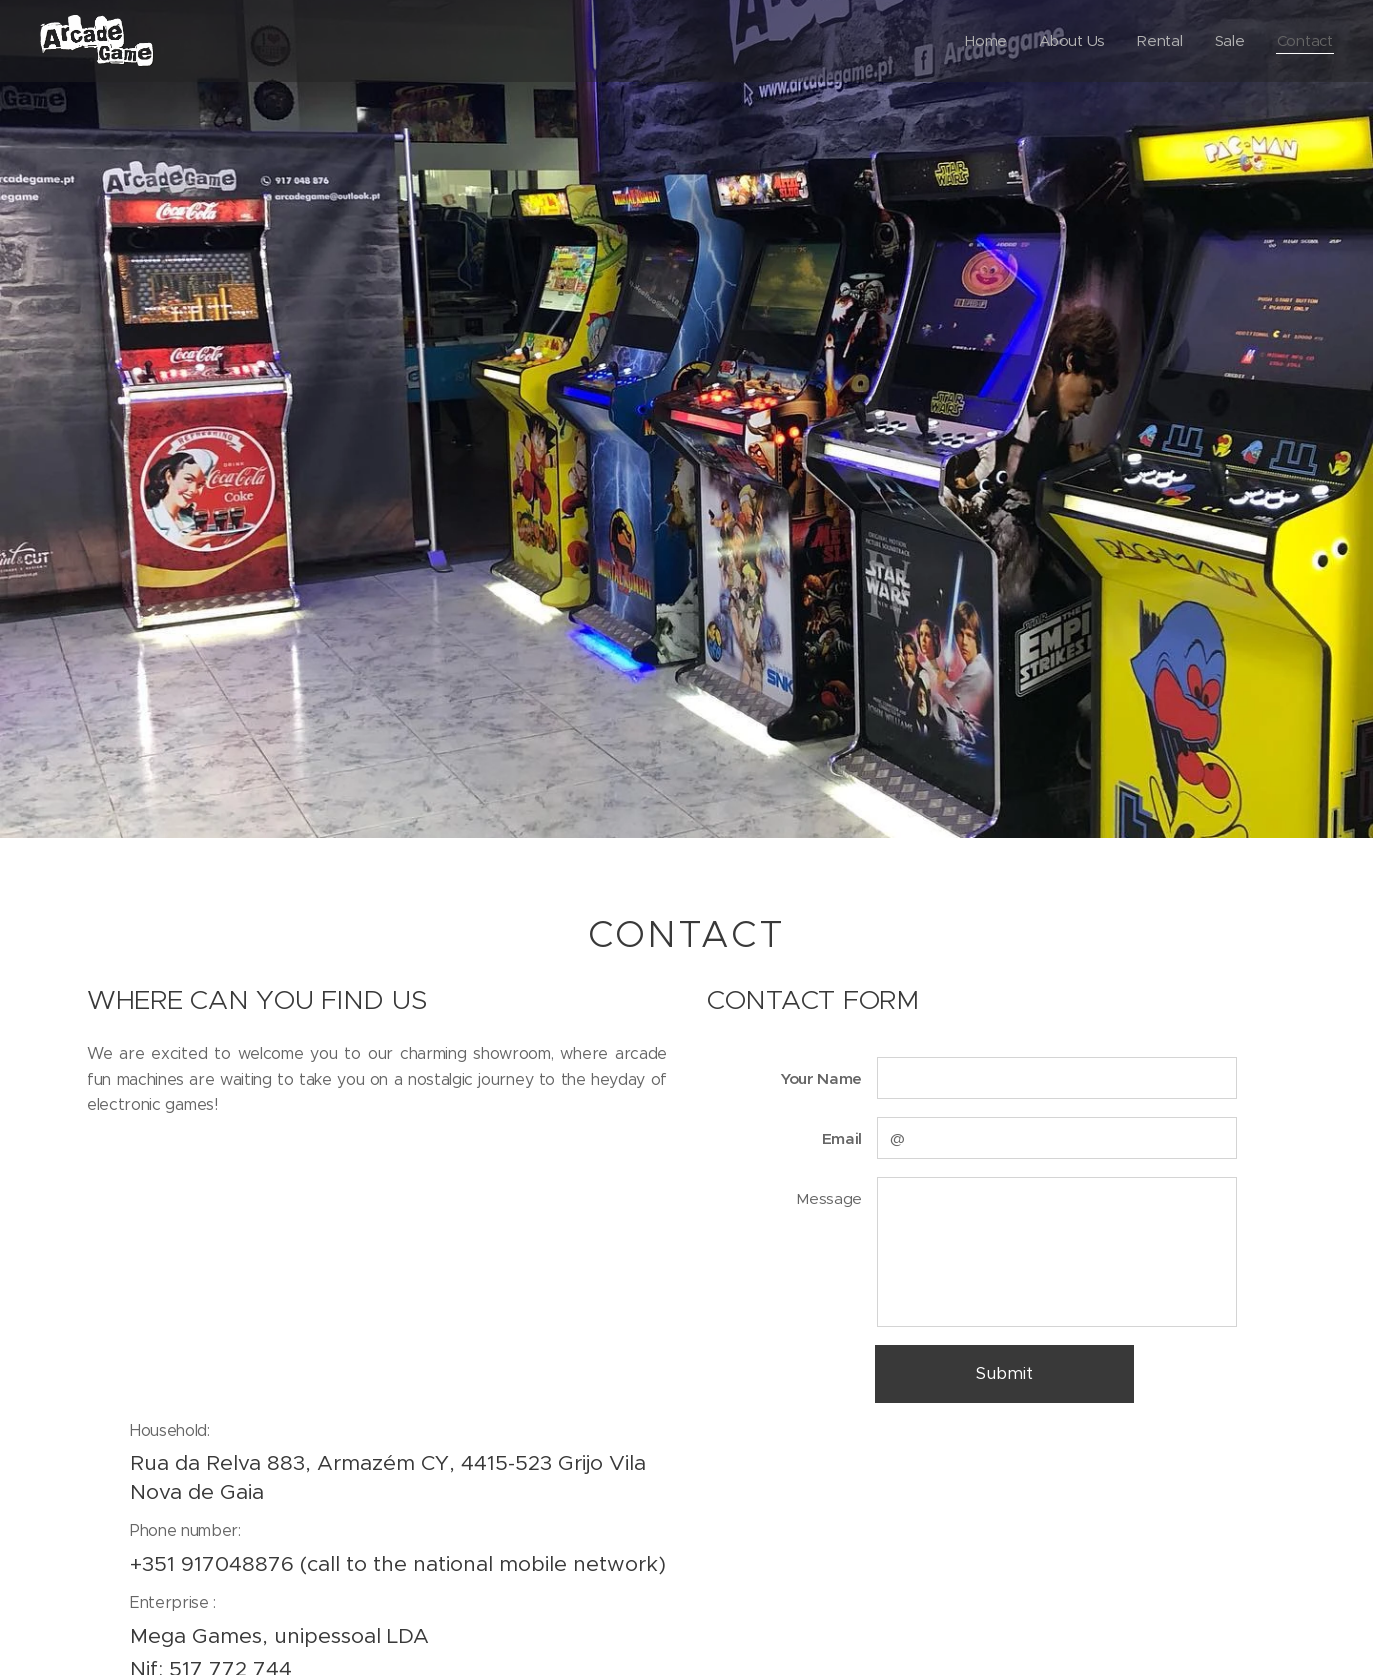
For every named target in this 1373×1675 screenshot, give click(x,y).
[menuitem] (985, 41)
